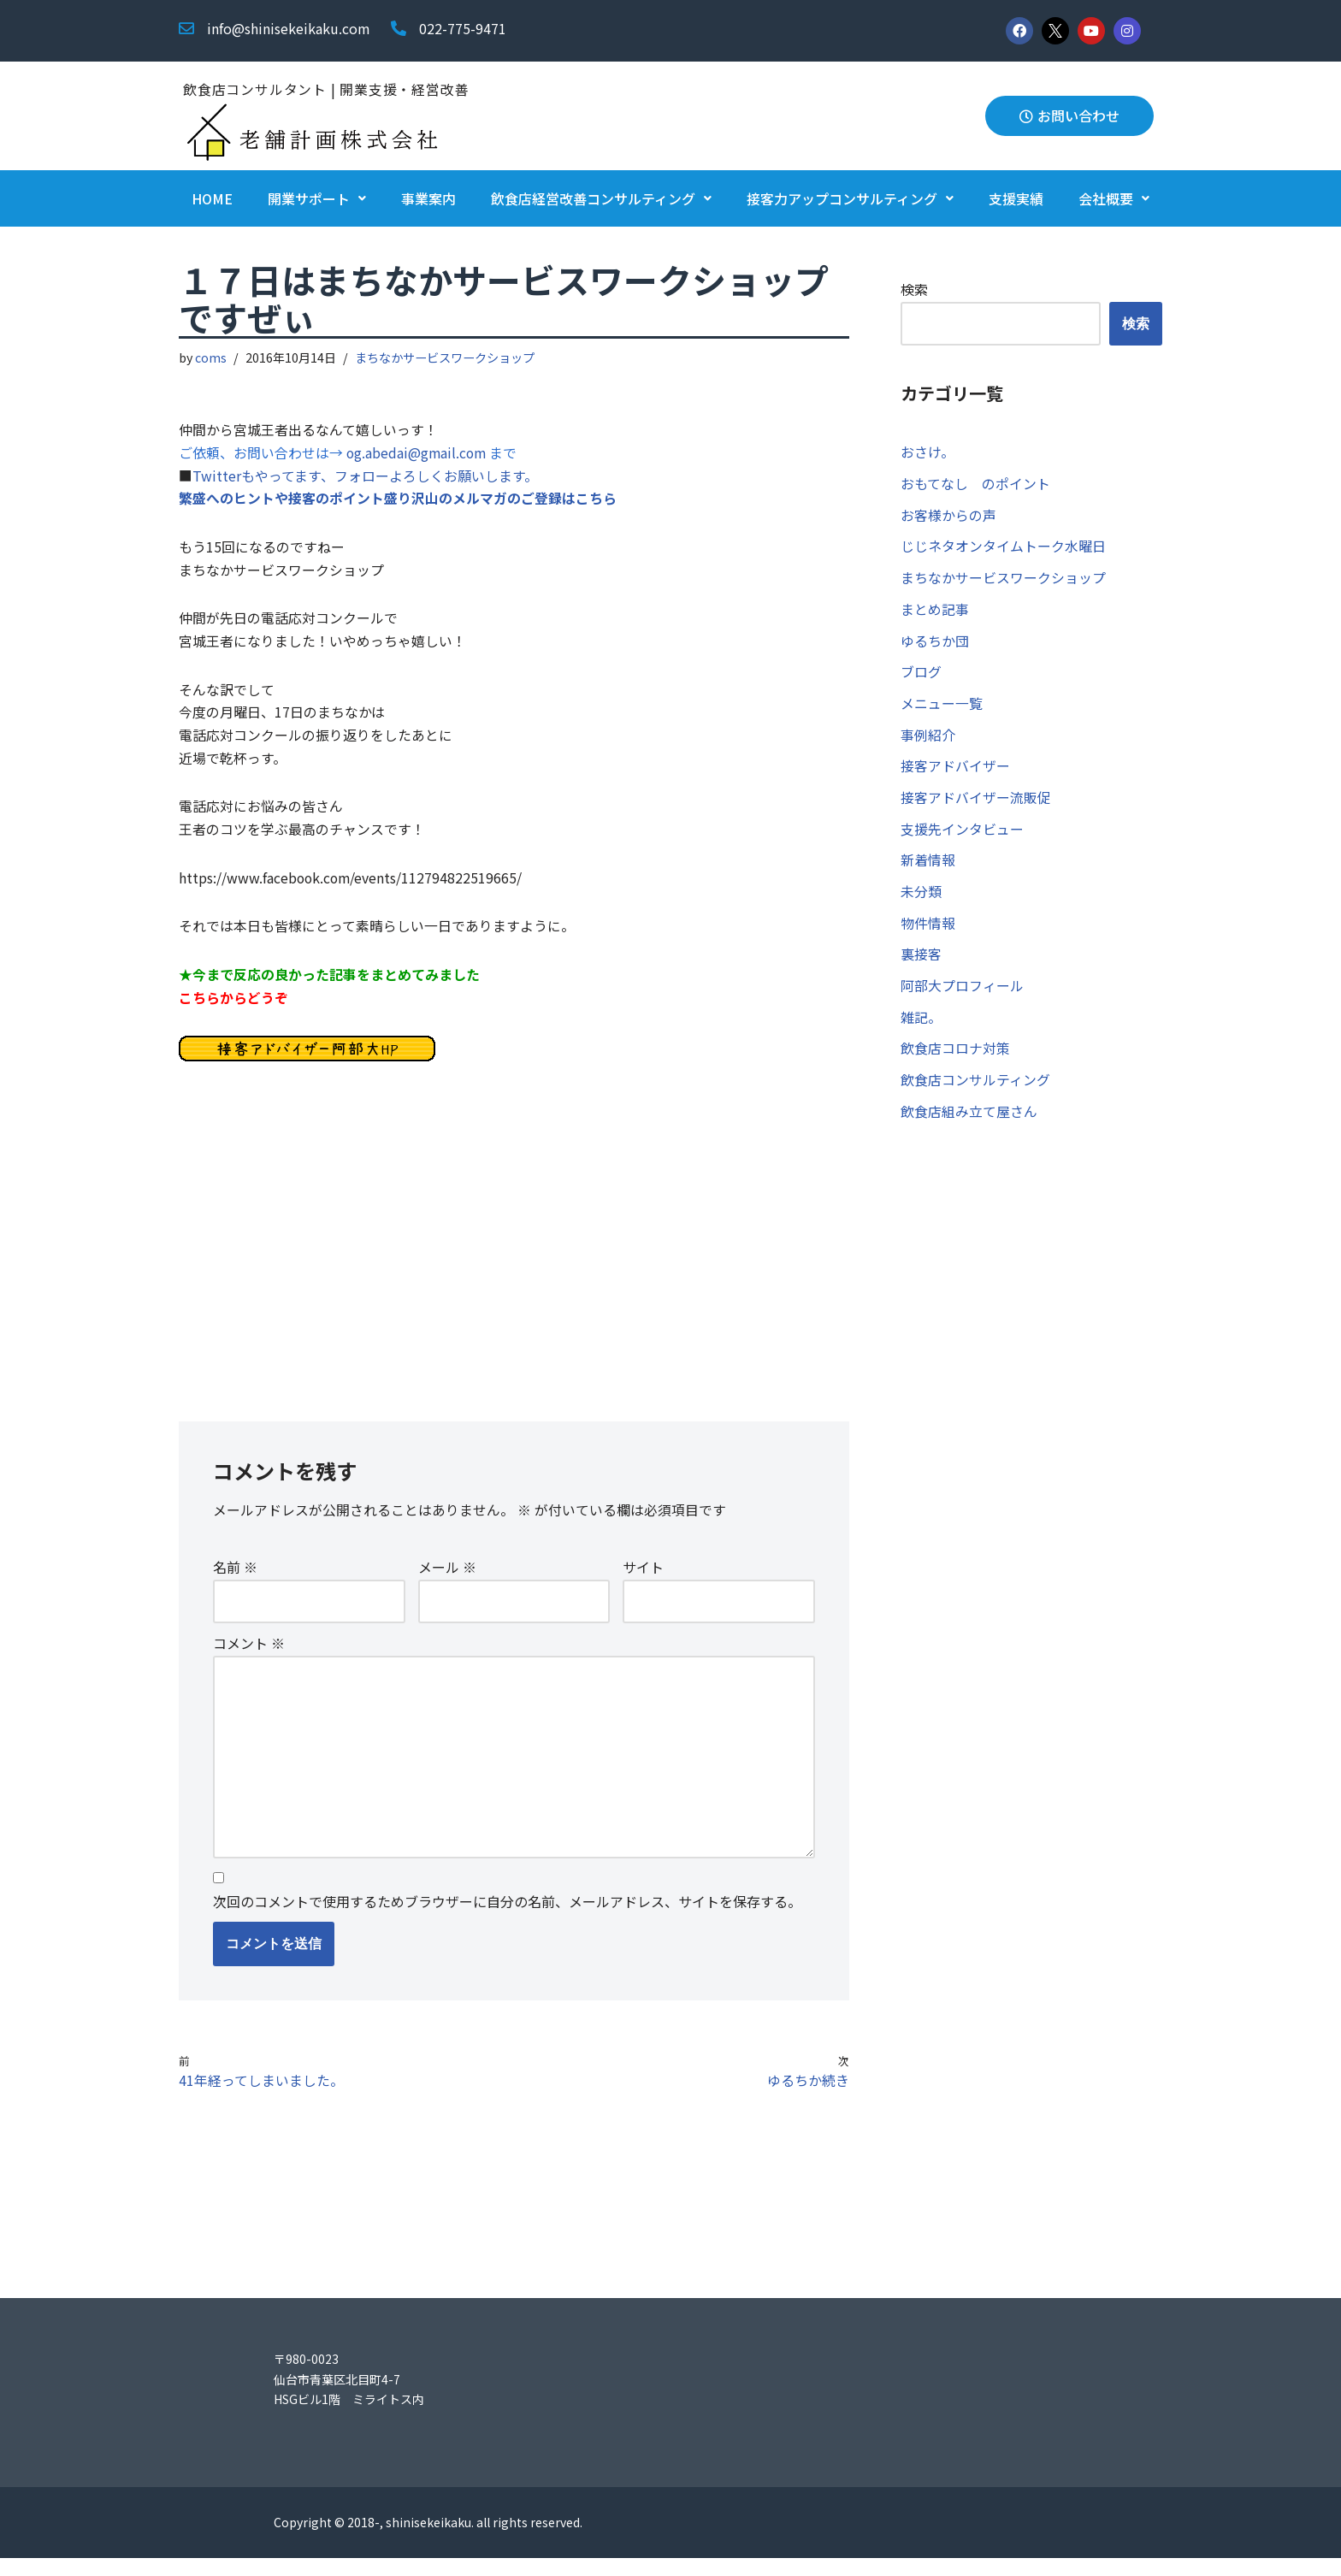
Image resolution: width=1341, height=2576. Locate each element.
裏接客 (921, 961)
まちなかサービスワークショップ (445, 358)
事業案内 (428, 199)
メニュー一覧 (942, 707)
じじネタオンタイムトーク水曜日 (1003, 548)
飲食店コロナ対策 (955, 1057)
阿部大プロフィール (962, 994)
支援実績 (1016, 199)
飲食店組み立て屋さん (969, 1120)
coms (211, 358)
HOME (212, 199)
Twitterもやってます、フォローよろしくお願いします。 (365, 478)
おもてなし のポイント (975, 485)
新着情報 (928, 866)
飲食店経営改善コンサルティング (601, 199)
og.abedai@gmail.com (419, 454)
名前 (235, 1580)
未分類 (921, 898)
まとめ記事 (935, 611)
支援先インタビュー (962, 834)
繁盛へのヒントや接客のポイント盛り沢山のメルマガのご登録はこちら (398, 501)
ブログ (921, 675)
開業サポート (317, 199)
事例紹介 (928, 739)
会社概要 (1113, 199)
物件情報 (928, 929)
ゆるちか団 (935, 644)
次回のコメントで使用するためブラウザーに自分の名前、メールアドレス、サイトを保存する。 (507, 1917)
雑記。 (921, 1025)
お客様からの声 (948, 516)
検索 (914, 290)
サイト (643, 1580)
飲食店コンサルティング (975, 1088)
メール (447, 1580)
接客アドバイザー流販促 (976, 802)
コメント (249, 1655)
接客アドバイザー (955, 770)
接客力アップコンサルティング (850, 199)
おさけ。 (927, 452)
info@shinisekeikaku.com (288, 28)
